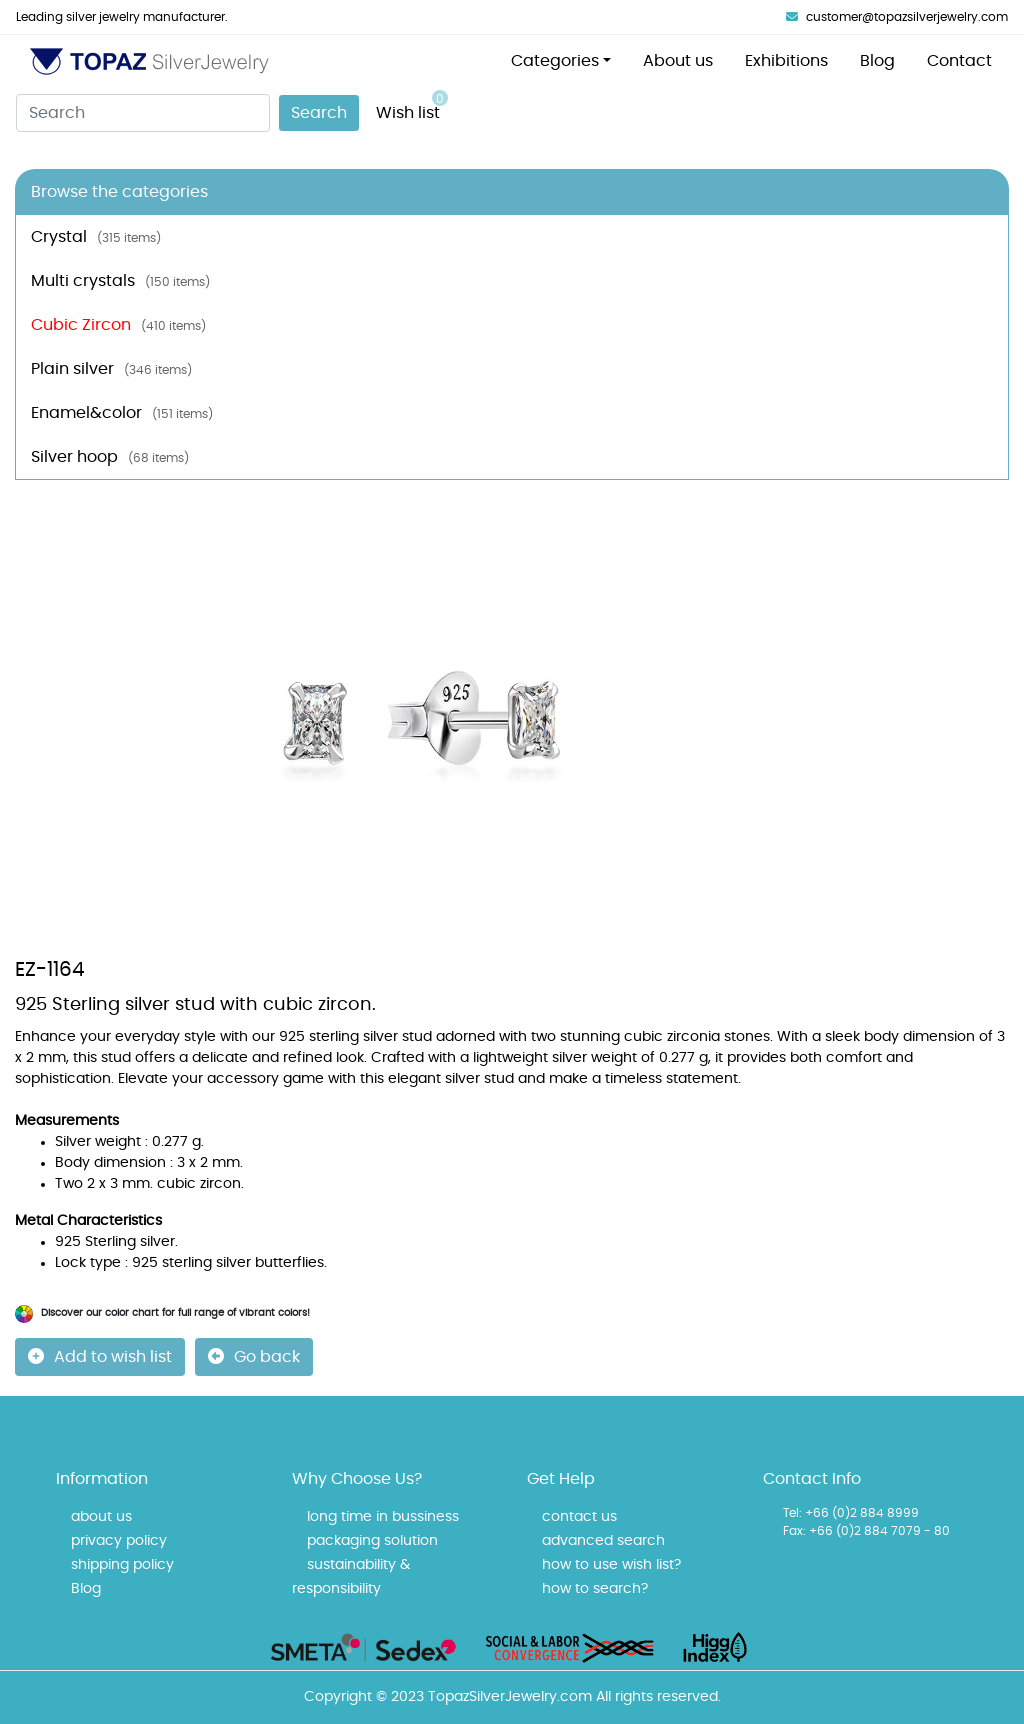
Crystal (96, 237)
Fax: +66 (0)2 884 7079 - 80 (866, 1531)
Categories (555, 61)
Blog (877, 61)
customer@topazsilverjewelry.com (897, 17)
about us (101, 1517)
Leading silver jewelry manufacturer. (122, 17)
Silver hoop (110, 457)
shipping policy (122, 1565)
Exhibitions (786, 61)
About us (678, 61)
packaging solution (372, 1541)
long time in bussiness (383, 1517)
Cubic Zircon (118, 325)
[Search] (143, 113)
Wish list (412, 105)
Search (319, 113)
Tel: (792, 1513)
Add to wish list (100, 1356)
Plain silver (111, 369)
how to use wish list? (611, 1565)
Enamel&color (122, 413)
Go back (254, 1356)
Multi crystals (120, 281)
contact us (579, 1517)
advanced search (603, 1541)
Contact (959, 61)
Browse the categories (119, 192)
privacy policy (119, 1541)
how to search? (595, 1589)
